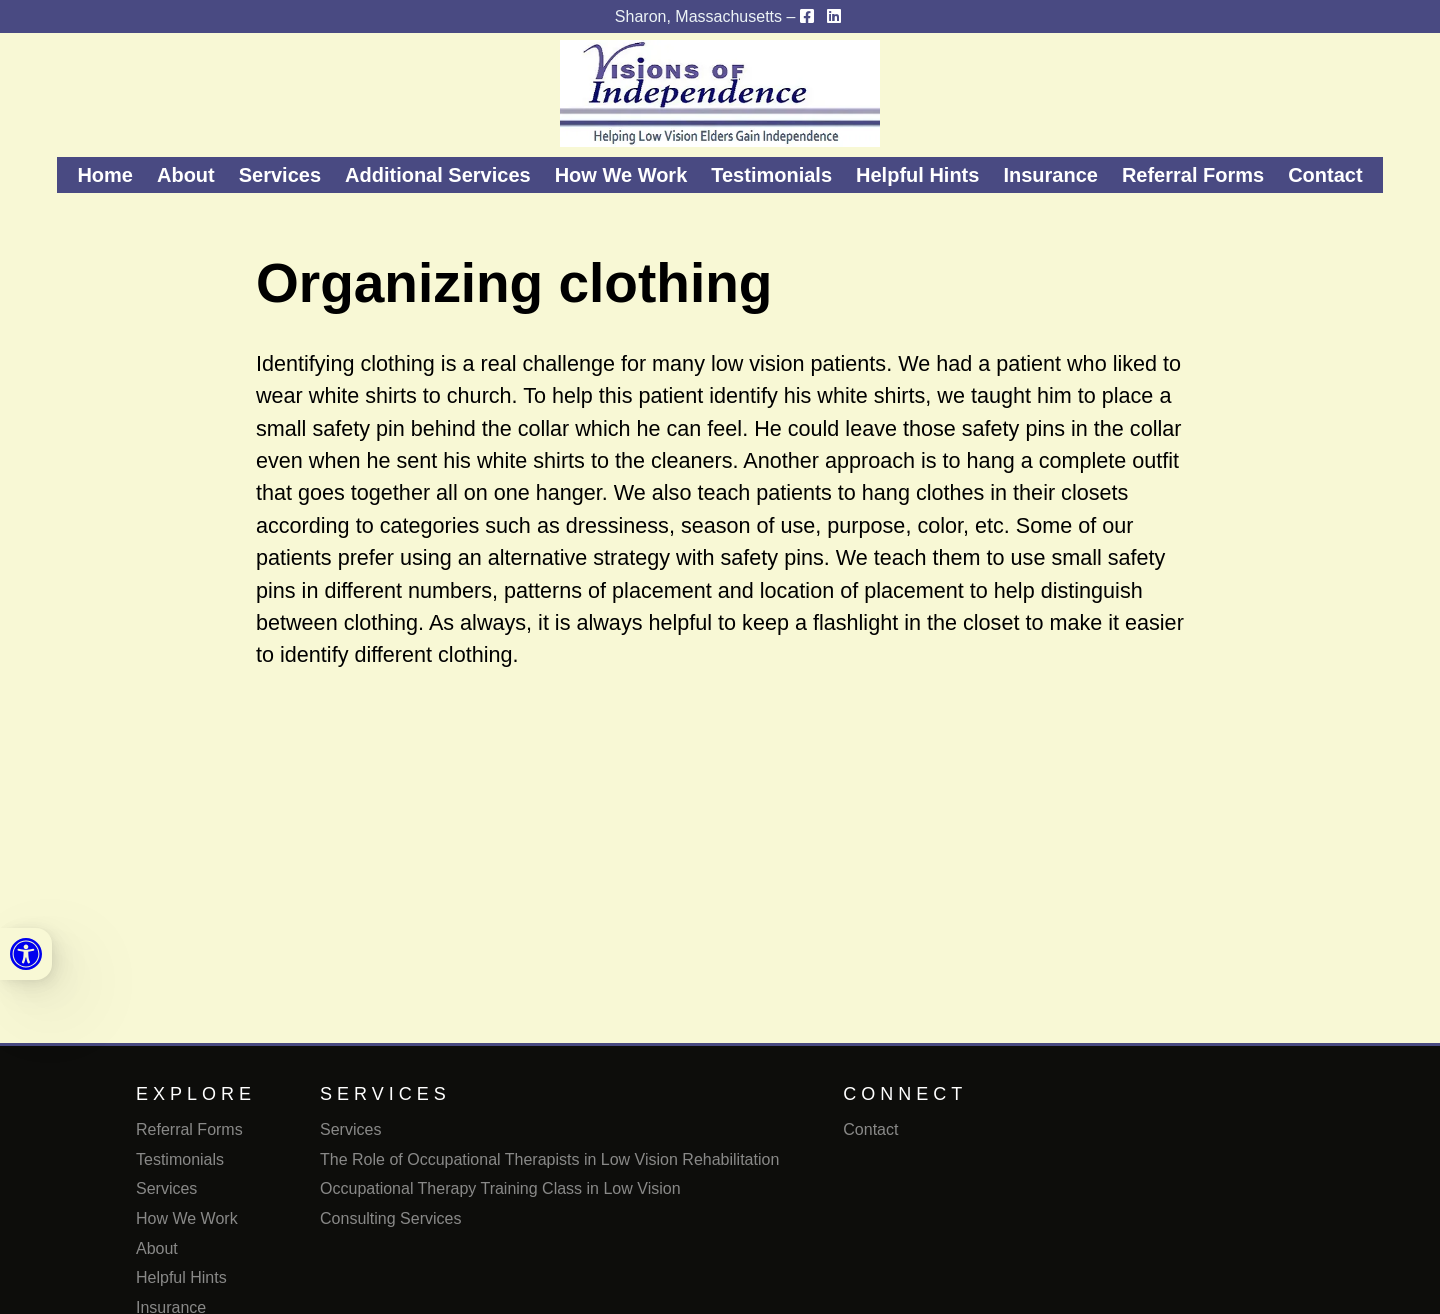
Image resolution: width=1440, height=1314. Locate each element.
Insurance (1050, 175)
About (186, 175)
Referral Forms (1193, 175)
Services (280, 175)
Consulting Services (390, 1218)
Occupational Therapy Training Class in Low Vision (500, 1188)
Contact (1325, 175)
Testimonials (771, 175)
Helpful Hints (917, 175)
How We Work (621, 175)
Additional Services (438, 175)
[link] (26, 954)
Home (105, 175)
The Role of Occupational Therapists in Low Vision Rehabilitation (549, 1159)
